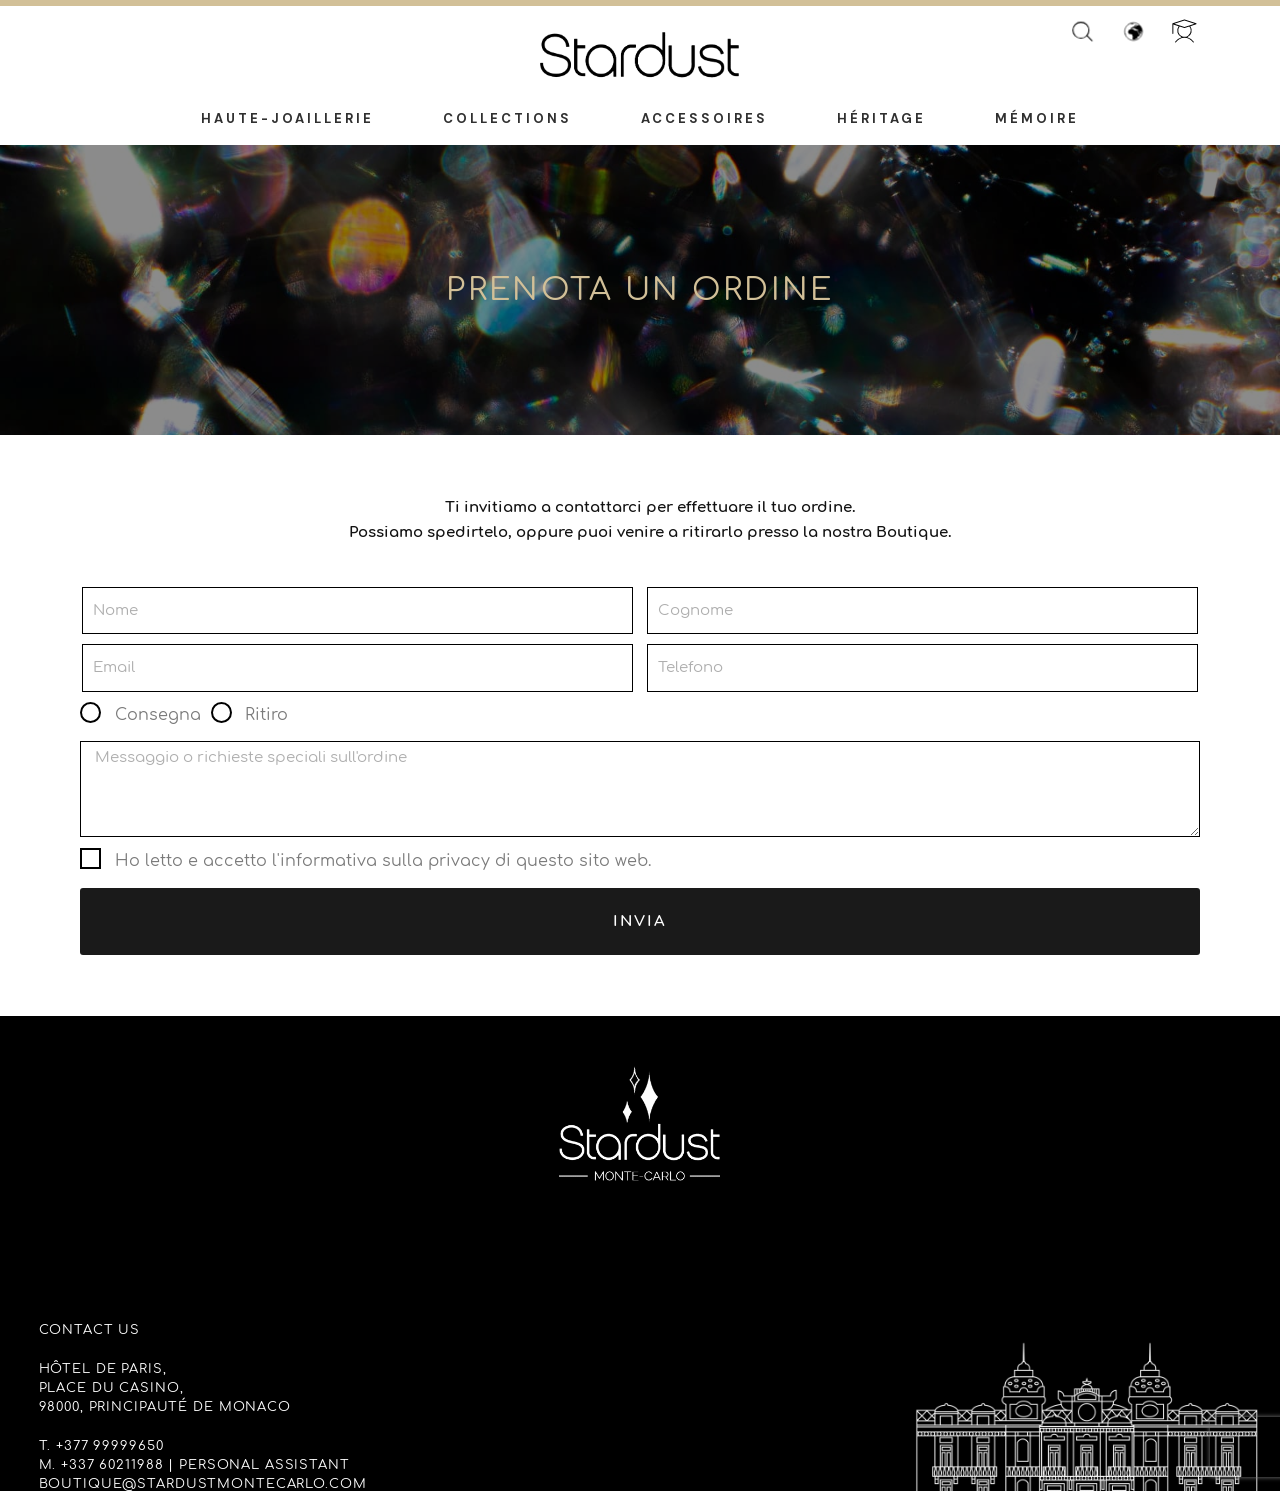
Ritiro (266, 715)
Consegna (158, 715)
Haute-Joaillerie (287, 119)
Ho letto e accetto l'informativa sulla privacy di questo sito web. (383, 861)
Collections (507, 119)
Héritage (881, 119)
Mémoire (1037, 119)
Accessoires (704, 119)
